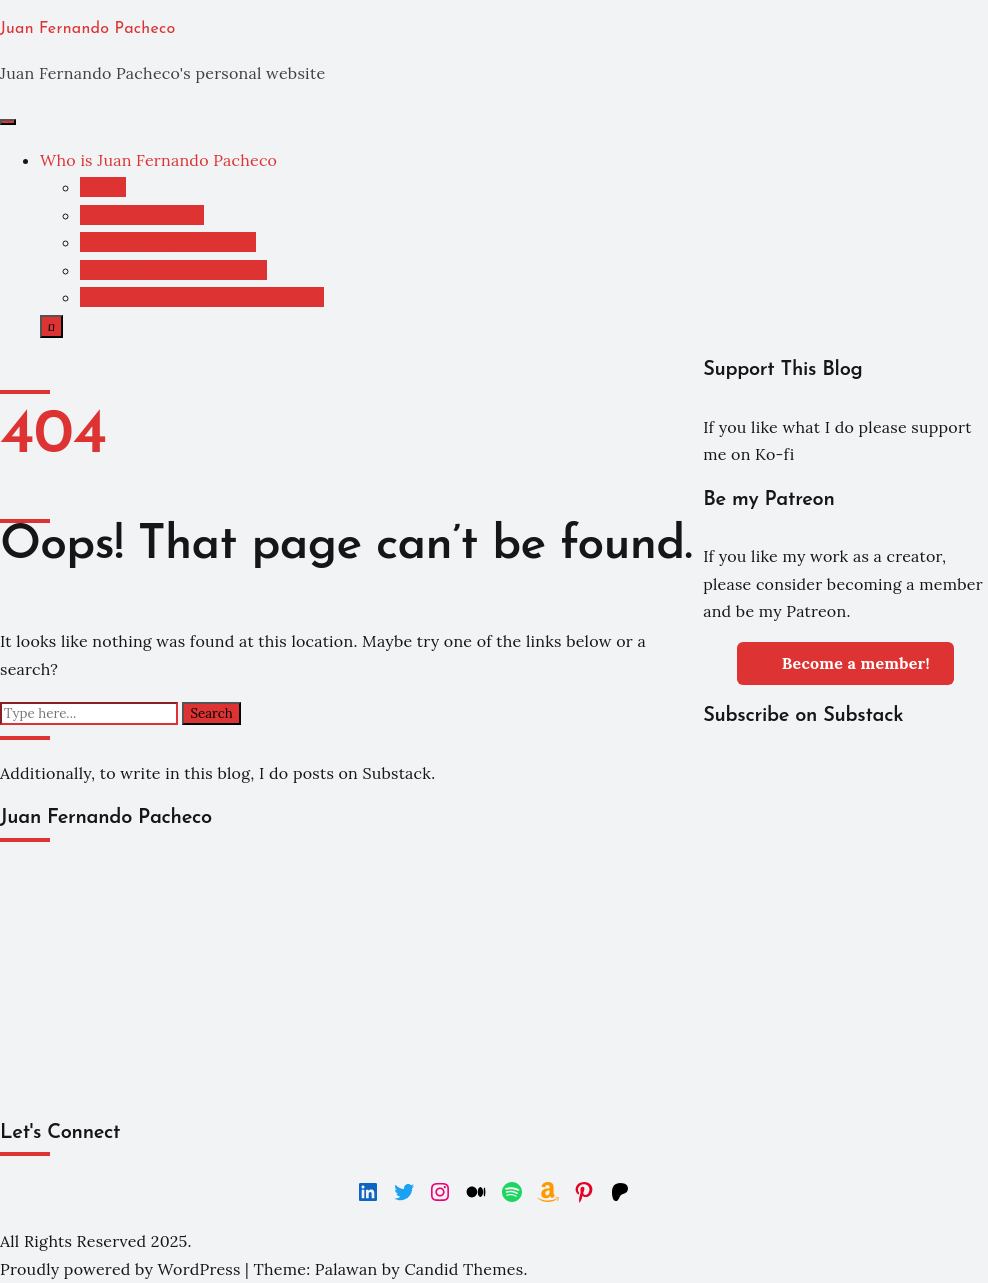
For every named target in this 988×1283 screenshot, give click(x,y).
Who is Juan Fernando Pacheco (158, 160)
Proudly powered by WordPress (122, 1269)
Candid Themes (463, 1269)
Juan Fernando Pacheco (88, 29)
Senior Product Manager (173, 270)
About (103, 187)
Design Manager (142, 215)
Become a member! (845, 661)
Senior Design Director (168, 242)
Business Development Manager (202, 297)
